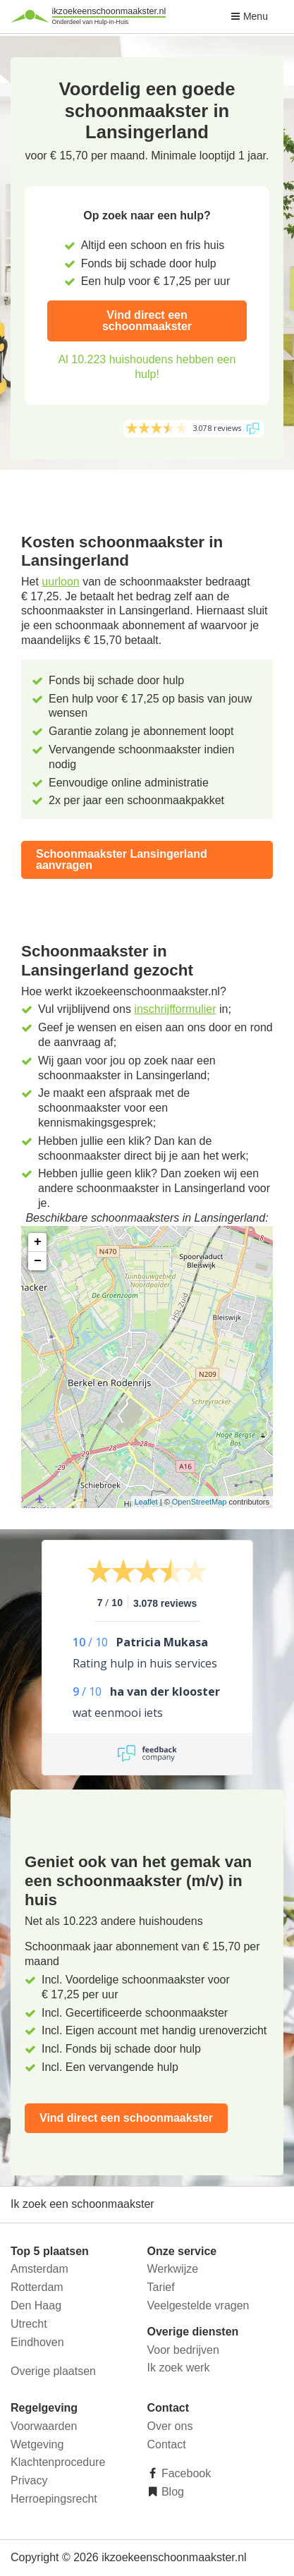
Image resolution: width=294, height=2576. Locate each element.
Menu (249, 16)
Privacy (29, 2480)
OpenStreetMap (199, 1501)
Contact (166, 2444)
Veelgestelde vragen (198, 2305)
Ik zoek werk (178, 2368)
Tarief (161, 2287)
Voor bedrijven (183, 2350)
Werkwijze (173, 2269)
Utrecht (29, 2324)
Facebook (185, 2473)
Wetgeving (37, 2444)
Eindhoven (37, 2342)
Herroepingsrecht (54, 2499)
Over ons (170, 2426)
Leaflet (146, 1501)
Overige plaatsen (53, 2371)
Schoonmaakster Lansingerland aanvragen (121, 859)
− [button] (38, 1261)
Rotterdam (37, 2287)
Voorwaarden (44, 2426)
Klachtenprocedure (58, 2462)
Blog (171, 2492)
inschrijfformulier (175, 1009)
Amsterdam (39, 2269)
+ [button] (38, 1242)
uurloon (60, 582)
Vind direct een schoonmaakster (147, 320)
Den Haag (36, 2305)
